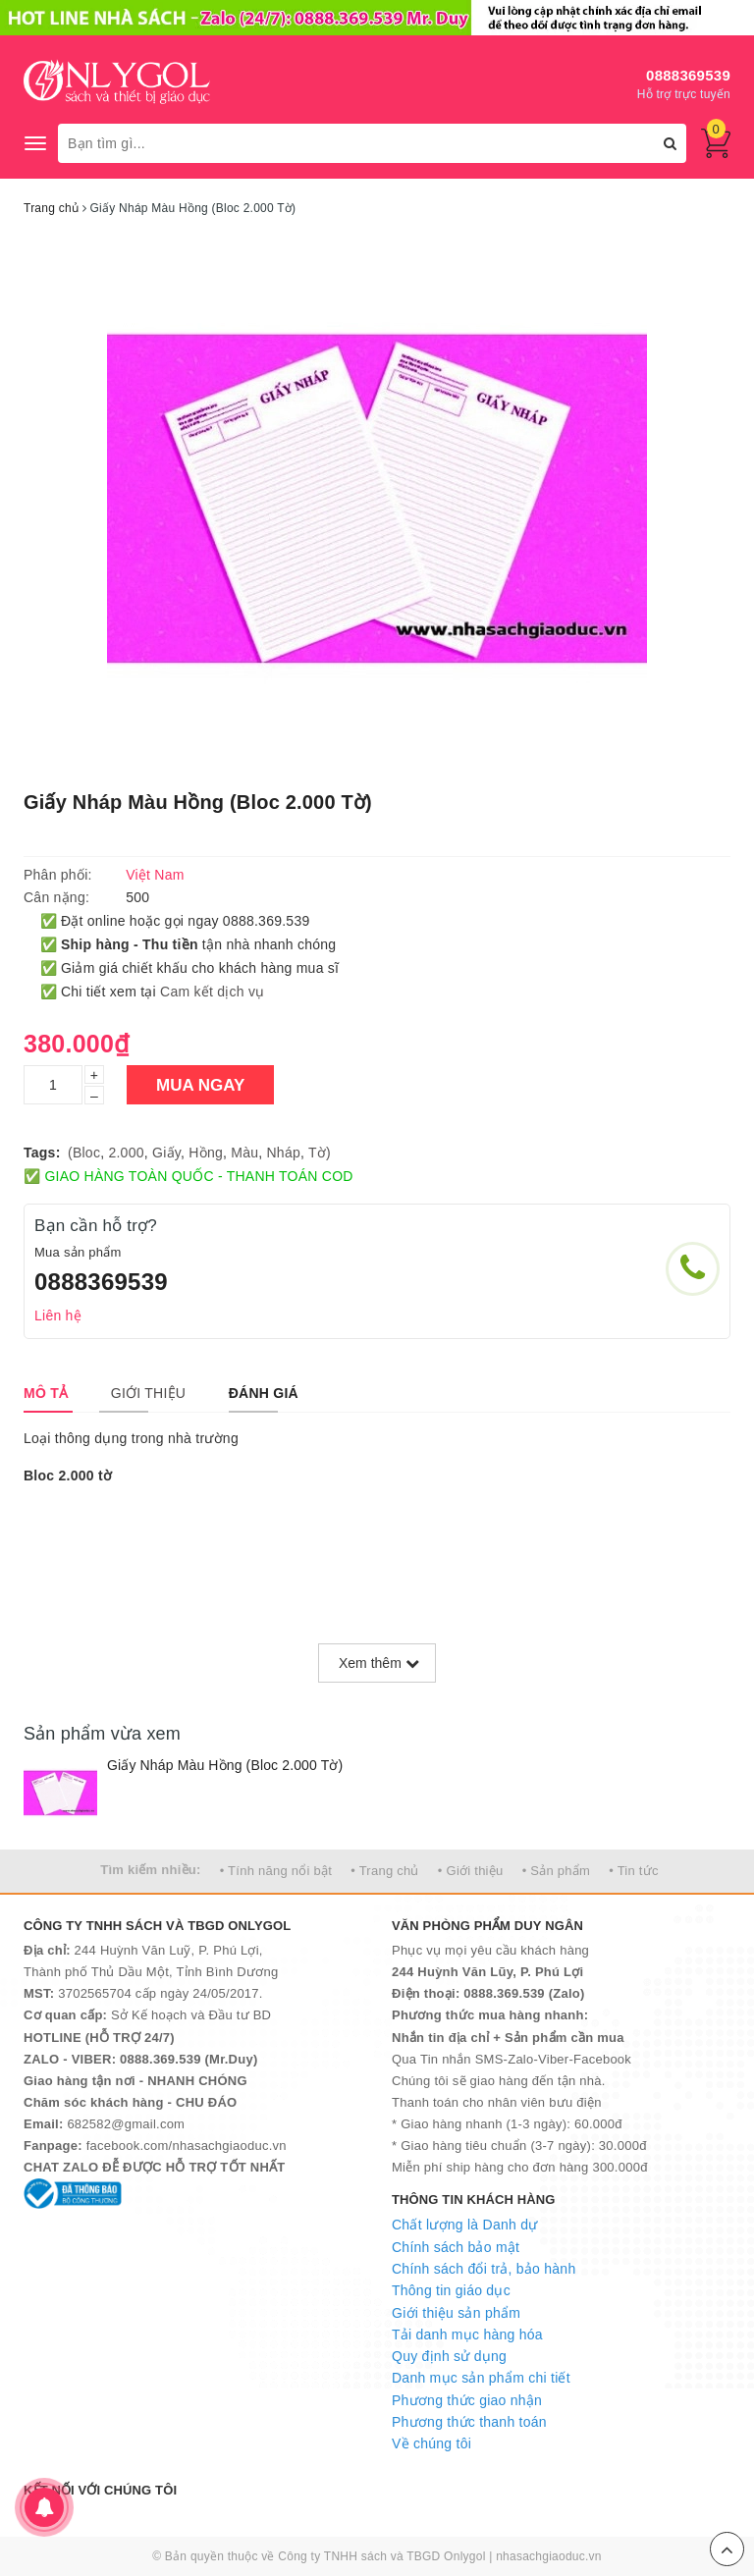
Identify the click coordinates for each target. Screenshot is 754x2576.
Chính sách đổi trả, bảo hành (483, 2269)
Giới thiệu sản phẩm (456, 2313)
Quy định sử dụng (449, 2356)
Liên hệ (57, 1315)
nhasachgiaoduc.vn (549, 2556)
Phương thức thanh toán (469, 2422)
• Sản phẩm (556, 1870)
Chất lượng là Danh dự (464, 2224)
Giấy (166, 1152)
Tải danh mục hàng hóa (467, 2334)
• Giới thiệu (471, 1870)
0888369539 (688, 75)
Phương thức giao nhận (467, 2400)
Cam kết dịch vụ (212, 991)
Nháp (283, 1152)
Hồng (205, 1152)
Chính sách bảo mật (455, 2247)
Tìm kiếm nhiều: (150, 1869)
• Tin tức (633, 1870)
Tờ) (319, 1152)
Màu (244, 1152)
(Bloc (84, 1152)
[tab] (46, 1393)
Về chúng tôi (431, 2443)
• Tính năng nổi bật (276, 1870)
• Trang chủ (384, 1870)
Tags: (42, 1152)
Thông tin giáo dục (451, 2290)
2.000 (125, 1152)
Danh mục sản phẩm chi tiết (481, 2378)
